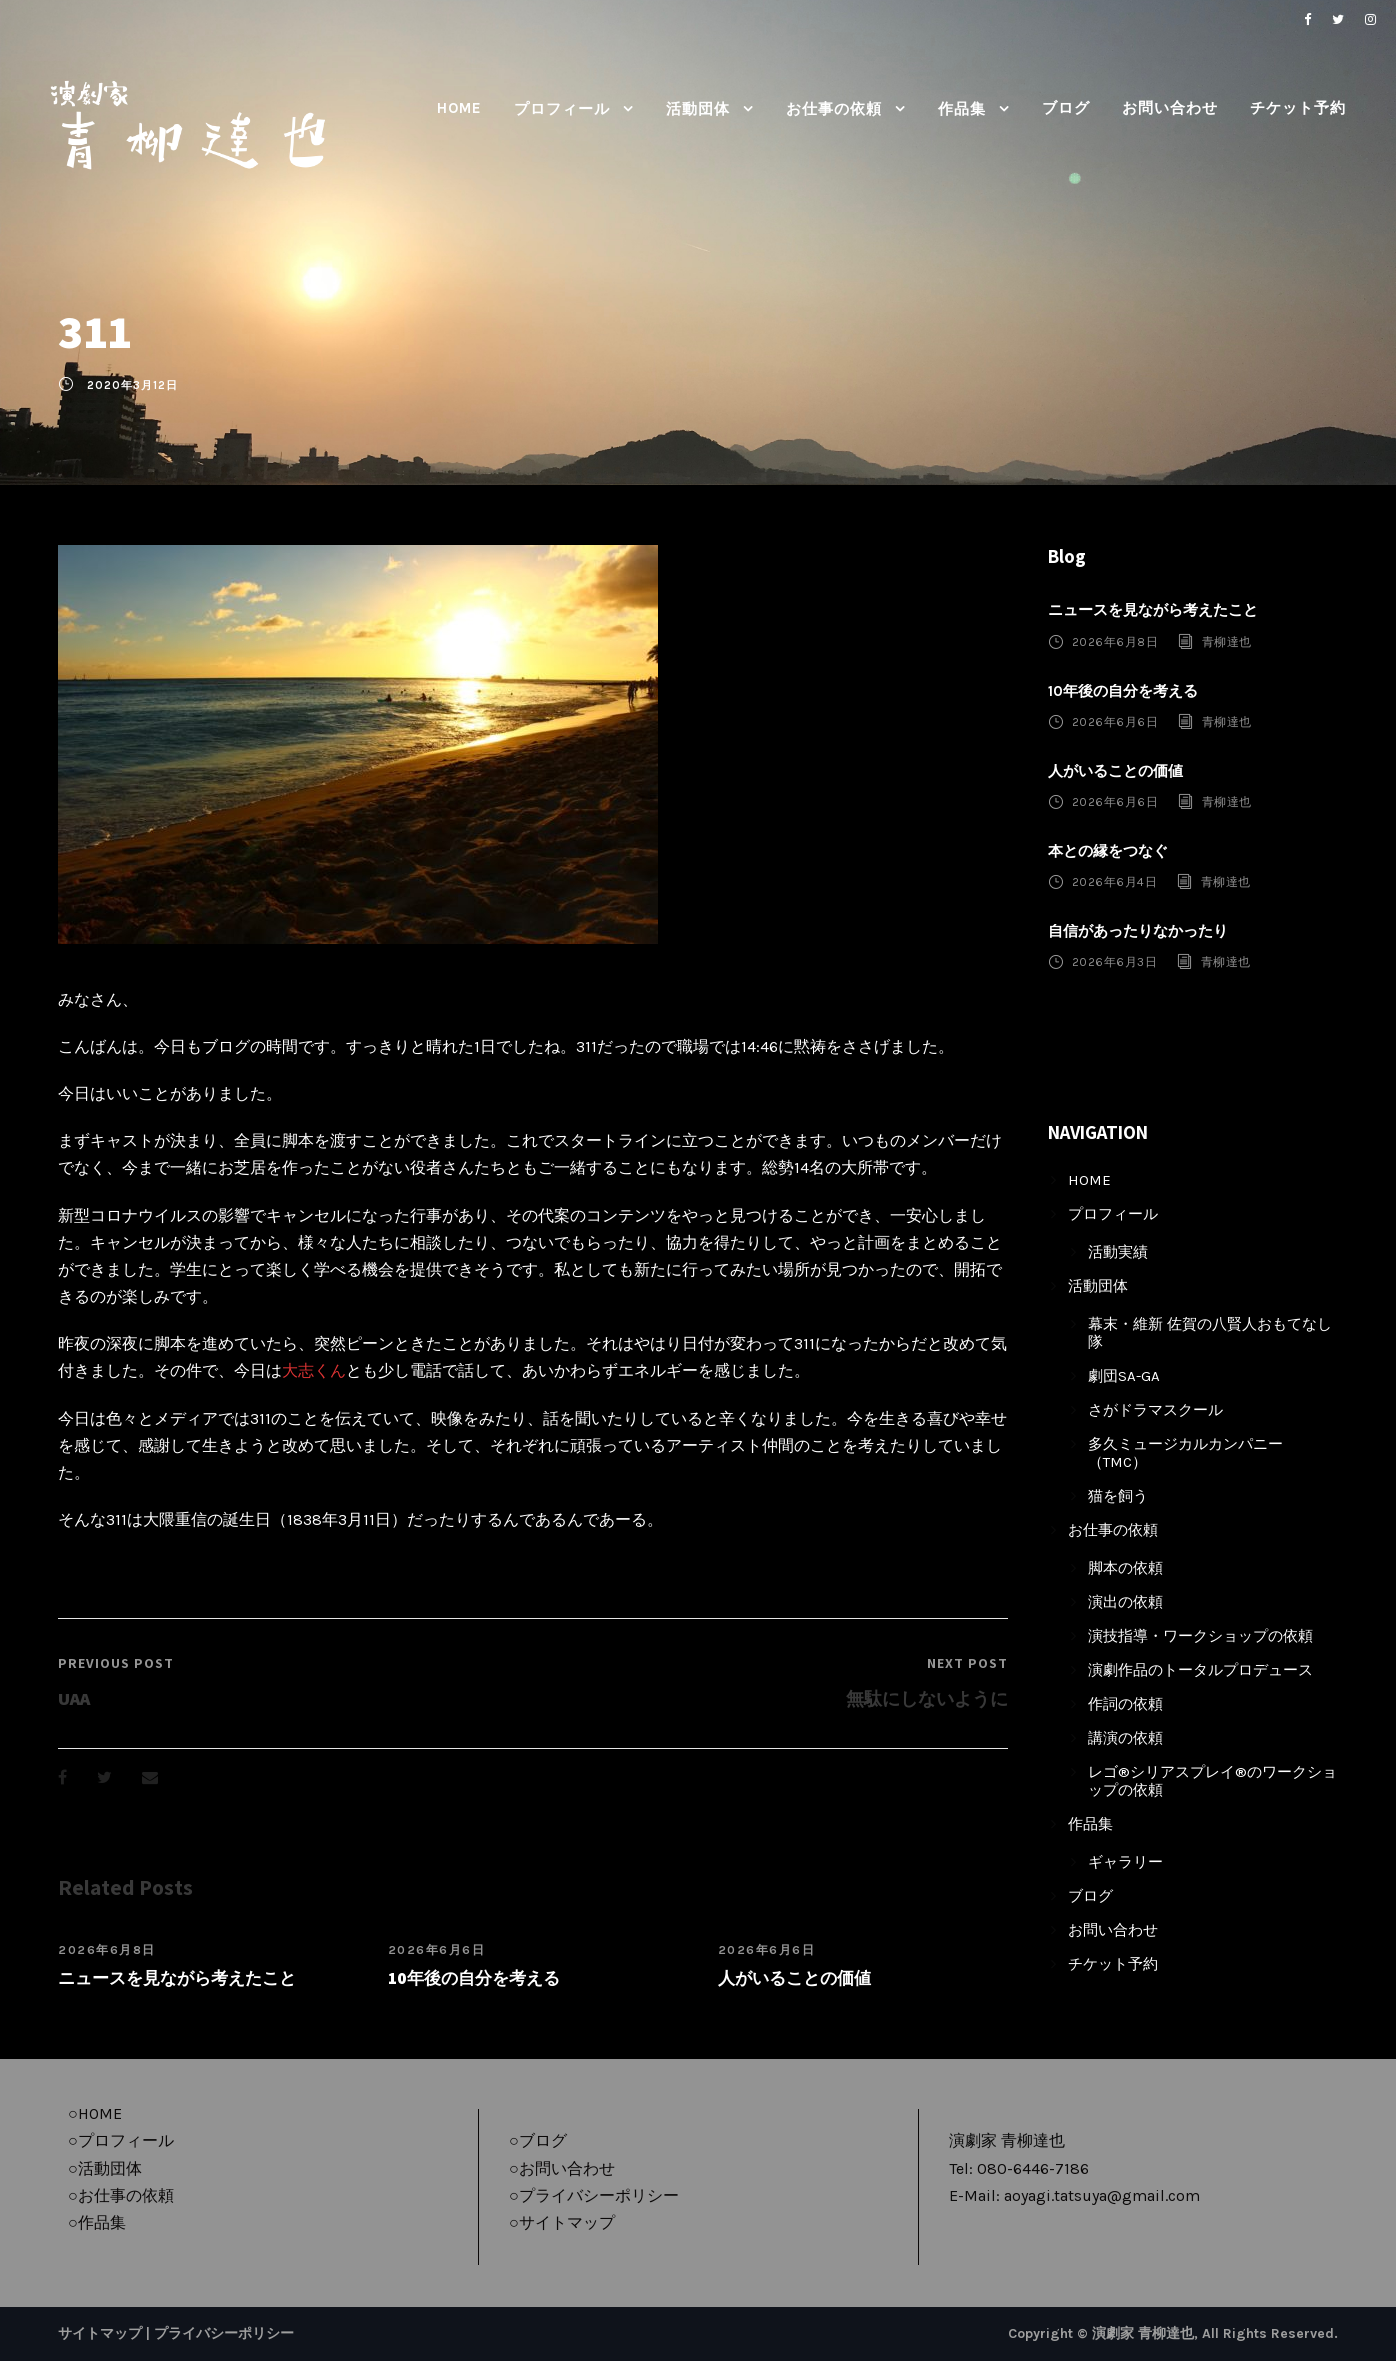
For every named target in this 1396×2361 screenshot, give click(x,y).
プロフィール (562, 109)
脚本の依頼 (1125, 1568)
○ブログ (538, 2140)
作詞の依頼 (1125, 1704)
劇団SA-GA (1124, 1376)
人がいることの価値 (794, 1978)
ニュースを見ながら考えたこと (177, 1978)
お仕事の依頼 (834, 109)
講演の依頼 (1125, 1738)
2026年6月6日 (437, 1950)
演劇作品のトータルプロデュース (1200, 1670)
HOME (459, 108)
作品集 (962, 109)
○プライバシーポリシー (594, 2195)
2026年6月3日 (1115, 962)
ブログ (1066, 108)
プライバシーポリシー (224, 2333)
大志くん (314, 1370)
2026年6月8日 (107, 1950)
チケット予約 (1298, 108)
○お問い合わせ (562, 2168)
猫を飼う (1118, 1496)
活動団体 (698, 109)
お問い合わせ (1170, 108)
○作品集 (97, 2222)
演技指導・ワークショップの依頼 (1200, 1636)
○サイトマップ (562, 2222)
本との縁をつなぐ (1108, 851)
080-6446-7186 (1033, 2168)
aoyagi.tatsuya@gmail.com (1102, 2195)
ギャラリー (1125, 1862)
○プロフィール (121, 2140)
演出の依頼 (1125, 1602)
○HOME (95, 2113)
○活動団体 (105, 2168)
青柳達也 (1227, 641)
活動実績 (1118, 1252)
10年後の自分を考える (474, 1978)
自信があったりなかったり (1138, 931)
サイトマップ (100, 2333)
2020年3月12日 (132, 385)
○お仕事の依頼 (121, 2195)
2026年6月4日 (1115, 882)
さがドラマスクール (1155, 1410)
